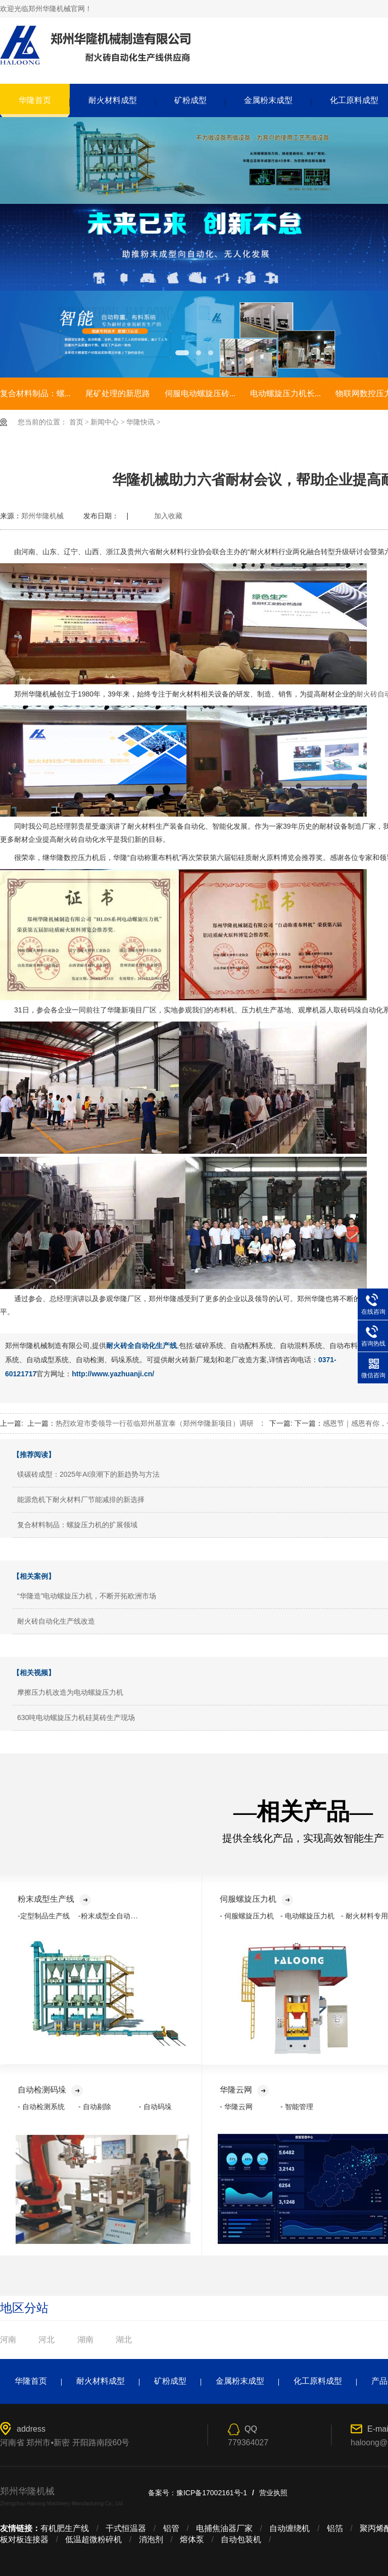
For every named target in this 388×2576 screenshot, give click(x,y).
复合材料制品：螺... (35, 393)
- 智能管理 (296, 2107)
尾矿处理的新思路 (117, 393)
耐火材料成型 (112, 100)
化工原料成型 (318, 2381)
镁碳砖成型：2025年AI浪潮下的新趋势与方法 (88, 1474)
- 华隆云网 (236, 2107)
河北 (46, 2339)
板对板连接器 (24, 2539)
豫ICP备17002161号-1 (211, 2493)
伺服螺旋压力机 (256, 1899)
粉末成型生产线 (54, 1899)
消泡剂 (151, 2539)
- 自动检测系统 (41, 2107)
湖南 (85, 2339)
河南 (8, 2339)
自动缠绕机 (289, 2528)
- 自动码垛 (155, 2107)
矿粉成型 (190, 100)
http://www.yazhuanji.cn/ (113, 1374)
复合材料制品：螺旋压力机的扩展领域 (77, 1525)
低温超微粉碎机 (93, 2539)
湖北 (124, 2339)
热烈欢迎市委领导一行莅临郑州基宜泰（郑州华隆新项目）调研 (155, 1423)
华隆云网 (244, 2089)
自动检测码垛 (50, 2089)
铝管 (171, 2528)
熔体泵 (192, 2539)
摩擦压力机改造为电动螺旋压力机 (70, 1692)
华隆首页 (35, 100)
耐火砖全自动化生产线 (141, 1345)
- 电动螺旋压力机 (307, 1916)
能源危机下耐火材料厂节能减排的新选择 (80, 1499)
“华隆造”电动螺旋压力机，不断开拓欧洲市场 (86, 1596)
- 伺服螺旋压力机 (247, 1916)
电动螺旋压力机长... (285, 393)
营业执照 (273, 2493)
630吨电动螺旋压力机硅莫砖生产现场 (76, 1717)
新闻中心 (104, 422)
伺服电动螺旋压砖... (200, 393)
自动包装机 (241, 2539)
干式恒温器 (126, 2528)
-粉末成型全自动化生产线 (118, 1916)
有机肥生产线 (64, 2528)
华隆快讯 (140, 422)
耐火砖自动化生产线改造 (56, 1621)
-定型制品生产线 (44, 1916)
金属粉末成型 (268, 100)
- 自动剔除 (94, 2107)
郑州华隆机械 (42, 516)
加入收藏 (168, 516)
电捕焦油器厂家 (224, 2528)
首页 (76, 422)
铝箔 (335, 2528)
